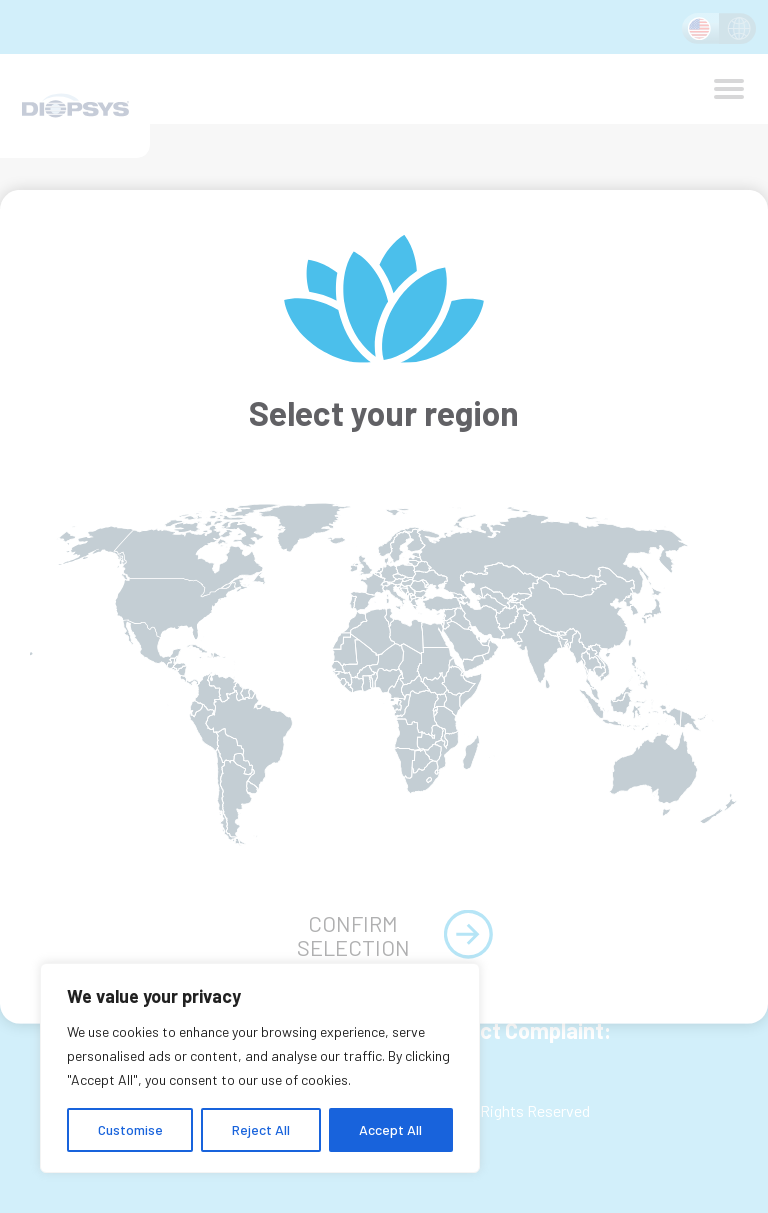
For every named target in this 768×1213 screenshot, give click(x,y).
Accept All (390, 1129)
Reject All (261, 1129)
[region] (260, 1068)
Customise (130, 1129)
